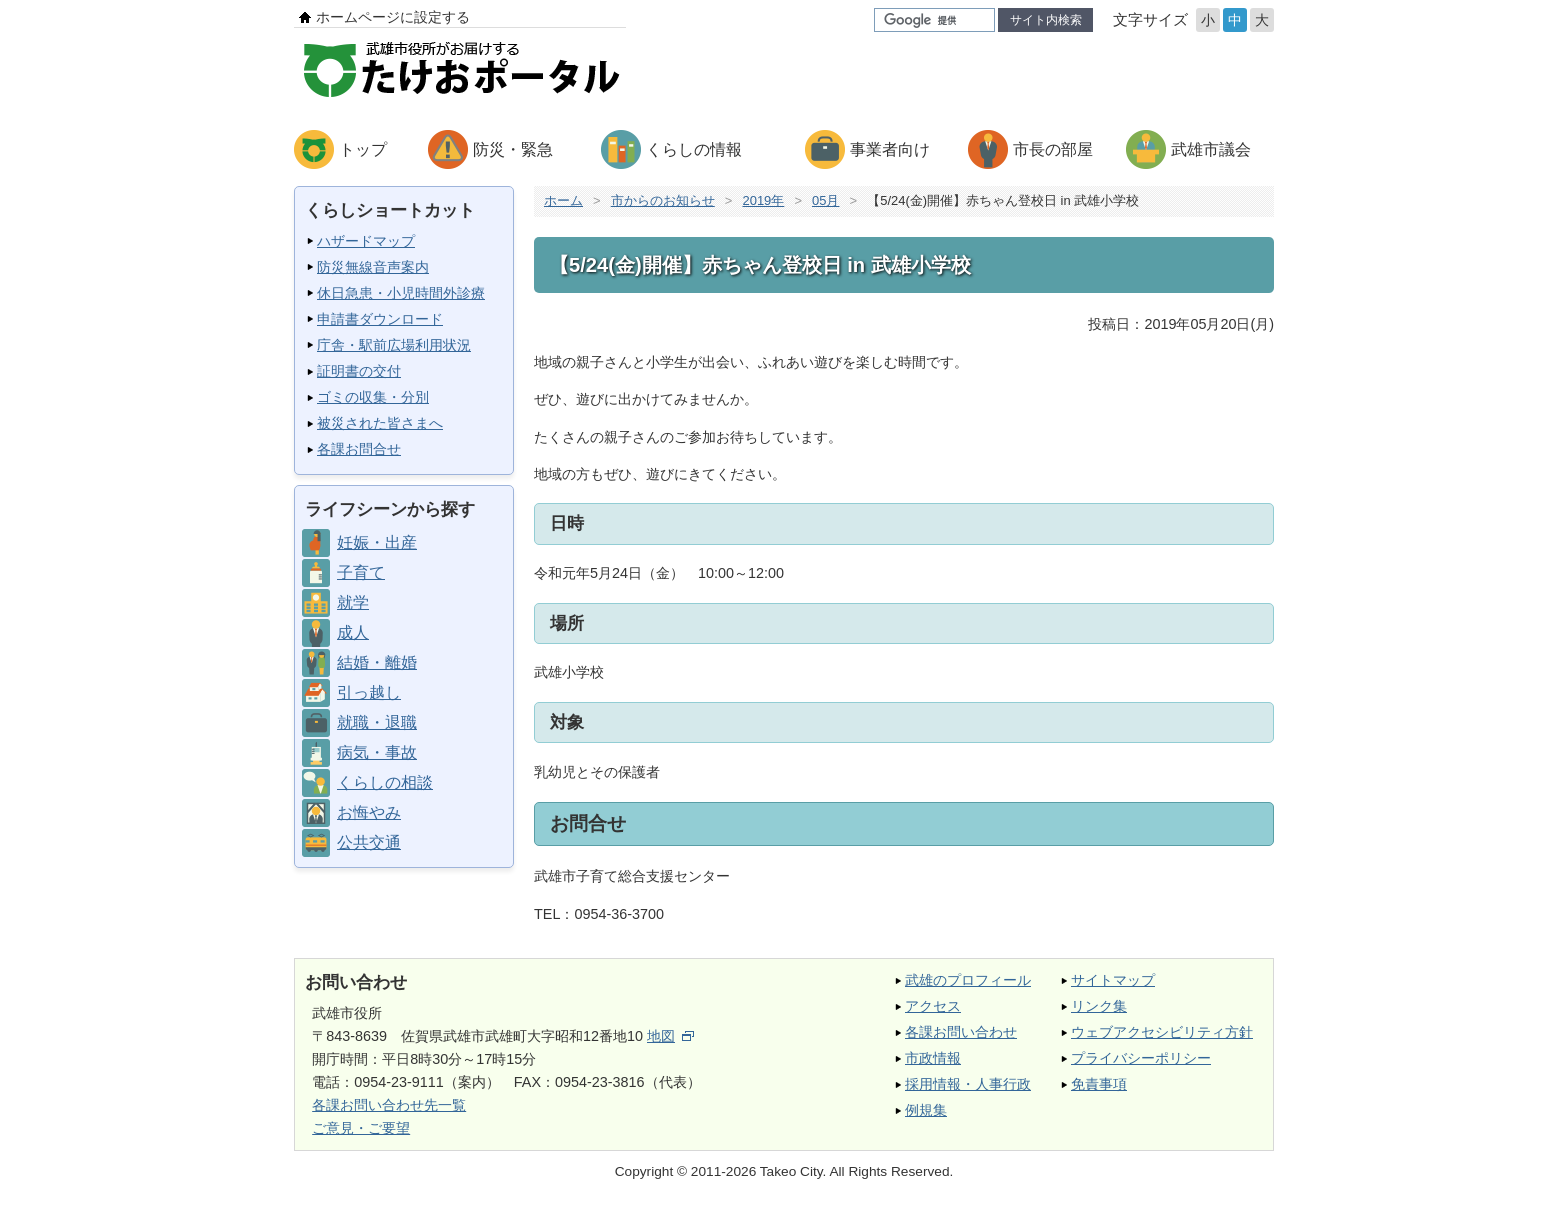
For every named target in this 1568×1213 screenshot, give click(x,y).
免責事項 (1099, 1084)
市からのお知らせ (663, 200)
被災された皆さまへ (380, 423)
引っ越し (369, 692)
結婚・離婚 (377, 662)
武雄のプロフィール (968, 980)
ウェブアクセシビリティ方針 (1162, 1032)
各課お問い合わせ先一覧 (389, 1105)
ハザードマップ (366, 241)
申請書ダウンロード (380, 319)
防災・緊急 (513, 149)
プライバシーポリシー (1141, 1058)
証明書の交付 (359, 371)
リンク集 (1099, 1006)
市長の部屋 (1053, 149)
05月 (825, 200)
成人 (353, 632)
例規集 (926, 1110)
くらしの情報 (694, 149)
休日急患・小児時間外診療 (401, 293)
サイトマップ (1113, 980)
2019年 (763, 200)
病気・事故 (377, 752)
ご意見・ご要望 (361, 1128)
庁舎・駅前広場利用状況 (394, 345)
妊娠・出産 (377, 542)
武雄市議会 (1211, 149)
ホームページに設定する (393, 17)
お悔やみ (369, 812)
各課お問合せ (359, 449)
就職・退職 (377, 722)
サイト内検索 (1046, 20)
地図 (670, 1036)
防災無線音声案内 (373, 267)
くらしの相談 (385, 782)
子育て (361, 572)
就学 (353, 602)
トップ (363, 149)
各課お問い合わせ (961, 1032)
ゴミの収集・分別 (373, 397)
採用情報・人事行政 (968, 1084)
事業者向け (890, 149)
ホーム (563, 200)
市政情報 (933, 1058)
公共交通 (369, 842)
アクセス (933, 1006)
